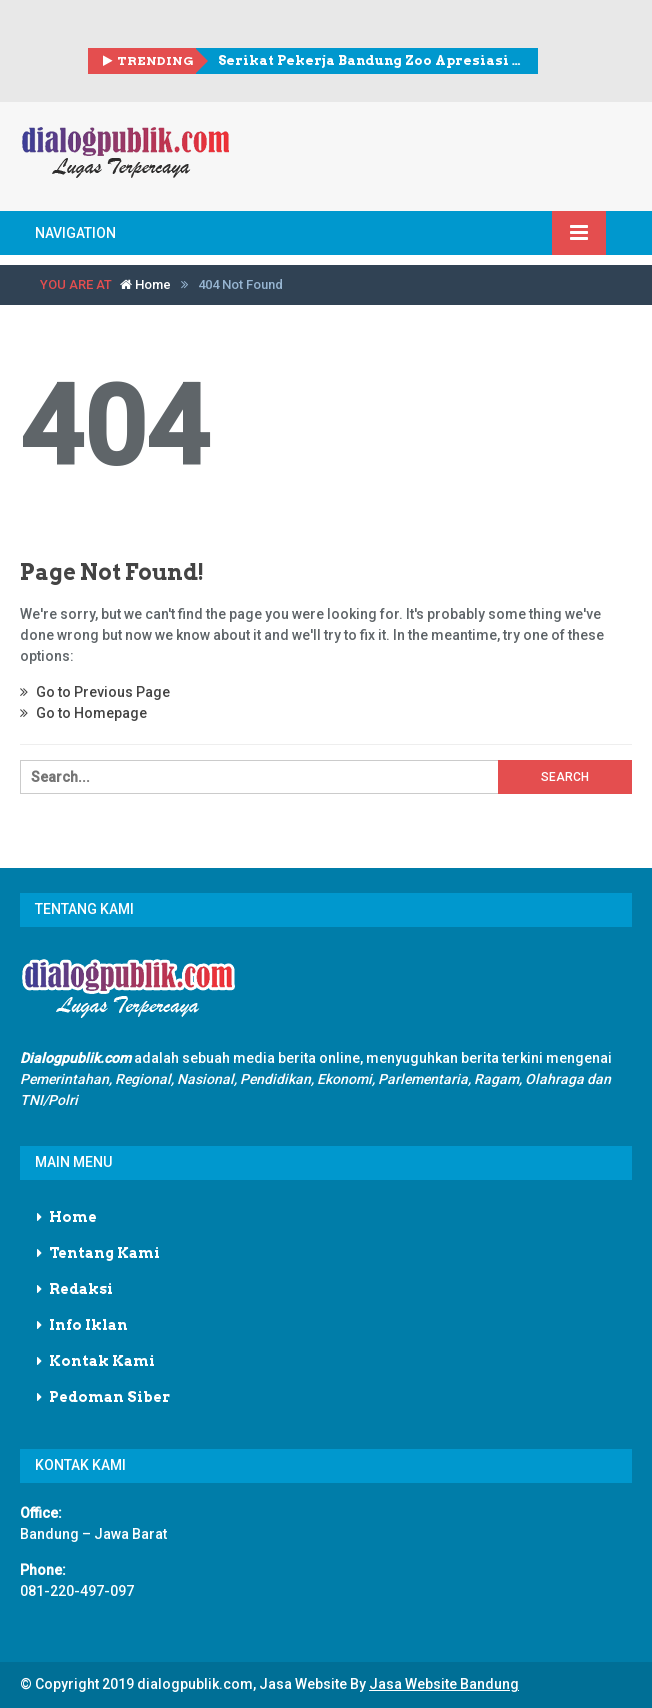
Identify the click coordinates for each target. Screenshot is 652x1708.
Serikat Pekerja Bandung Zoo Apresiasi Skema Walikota (370, 60)
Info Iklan (88, 1325)
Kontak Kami (102, 1361)
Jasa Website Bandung (444, 1684)
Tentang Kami (104, 1253)
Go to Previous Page (95, 692)
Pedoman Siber (109, 1397)
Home (145, 284)
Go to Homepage (83, 713)
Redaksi (81, 1289)
